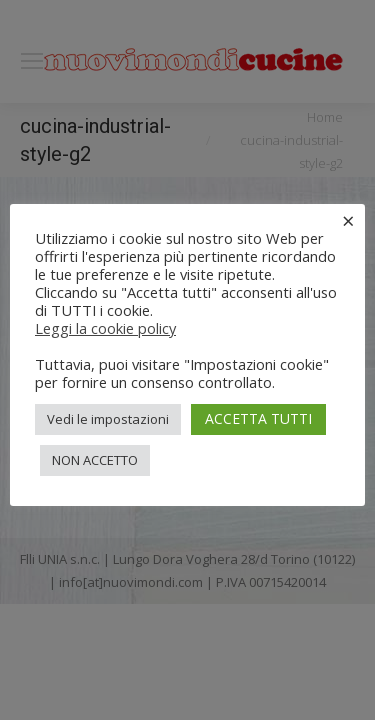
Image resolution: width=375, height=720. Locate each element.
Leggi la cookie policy (105, 328)
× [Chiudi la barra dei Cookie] (348, 220)
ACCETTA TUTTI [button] (258, 418)
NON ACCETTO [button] (95, 460)
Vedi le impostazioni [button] (108, 419)
